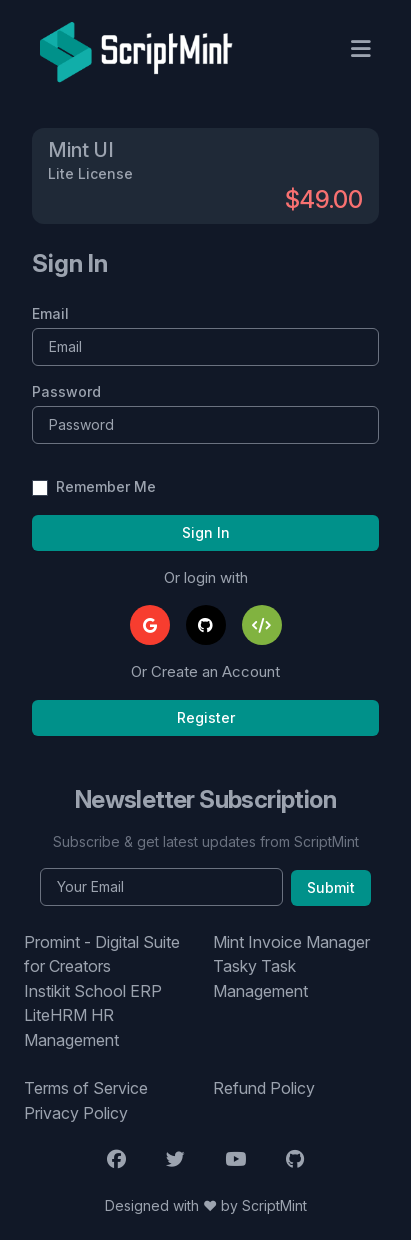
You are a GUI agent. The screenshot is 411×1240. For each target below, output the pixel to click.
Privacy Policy (76, 1113)
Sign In (206, 532)
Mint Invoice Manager (291, 942)
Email (50, 313)
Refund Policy (264, 1088)
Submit (331, 887)
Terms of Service (86, 1088)
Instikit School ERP (93, 991)
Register (206, 717)
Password (66, 391)
